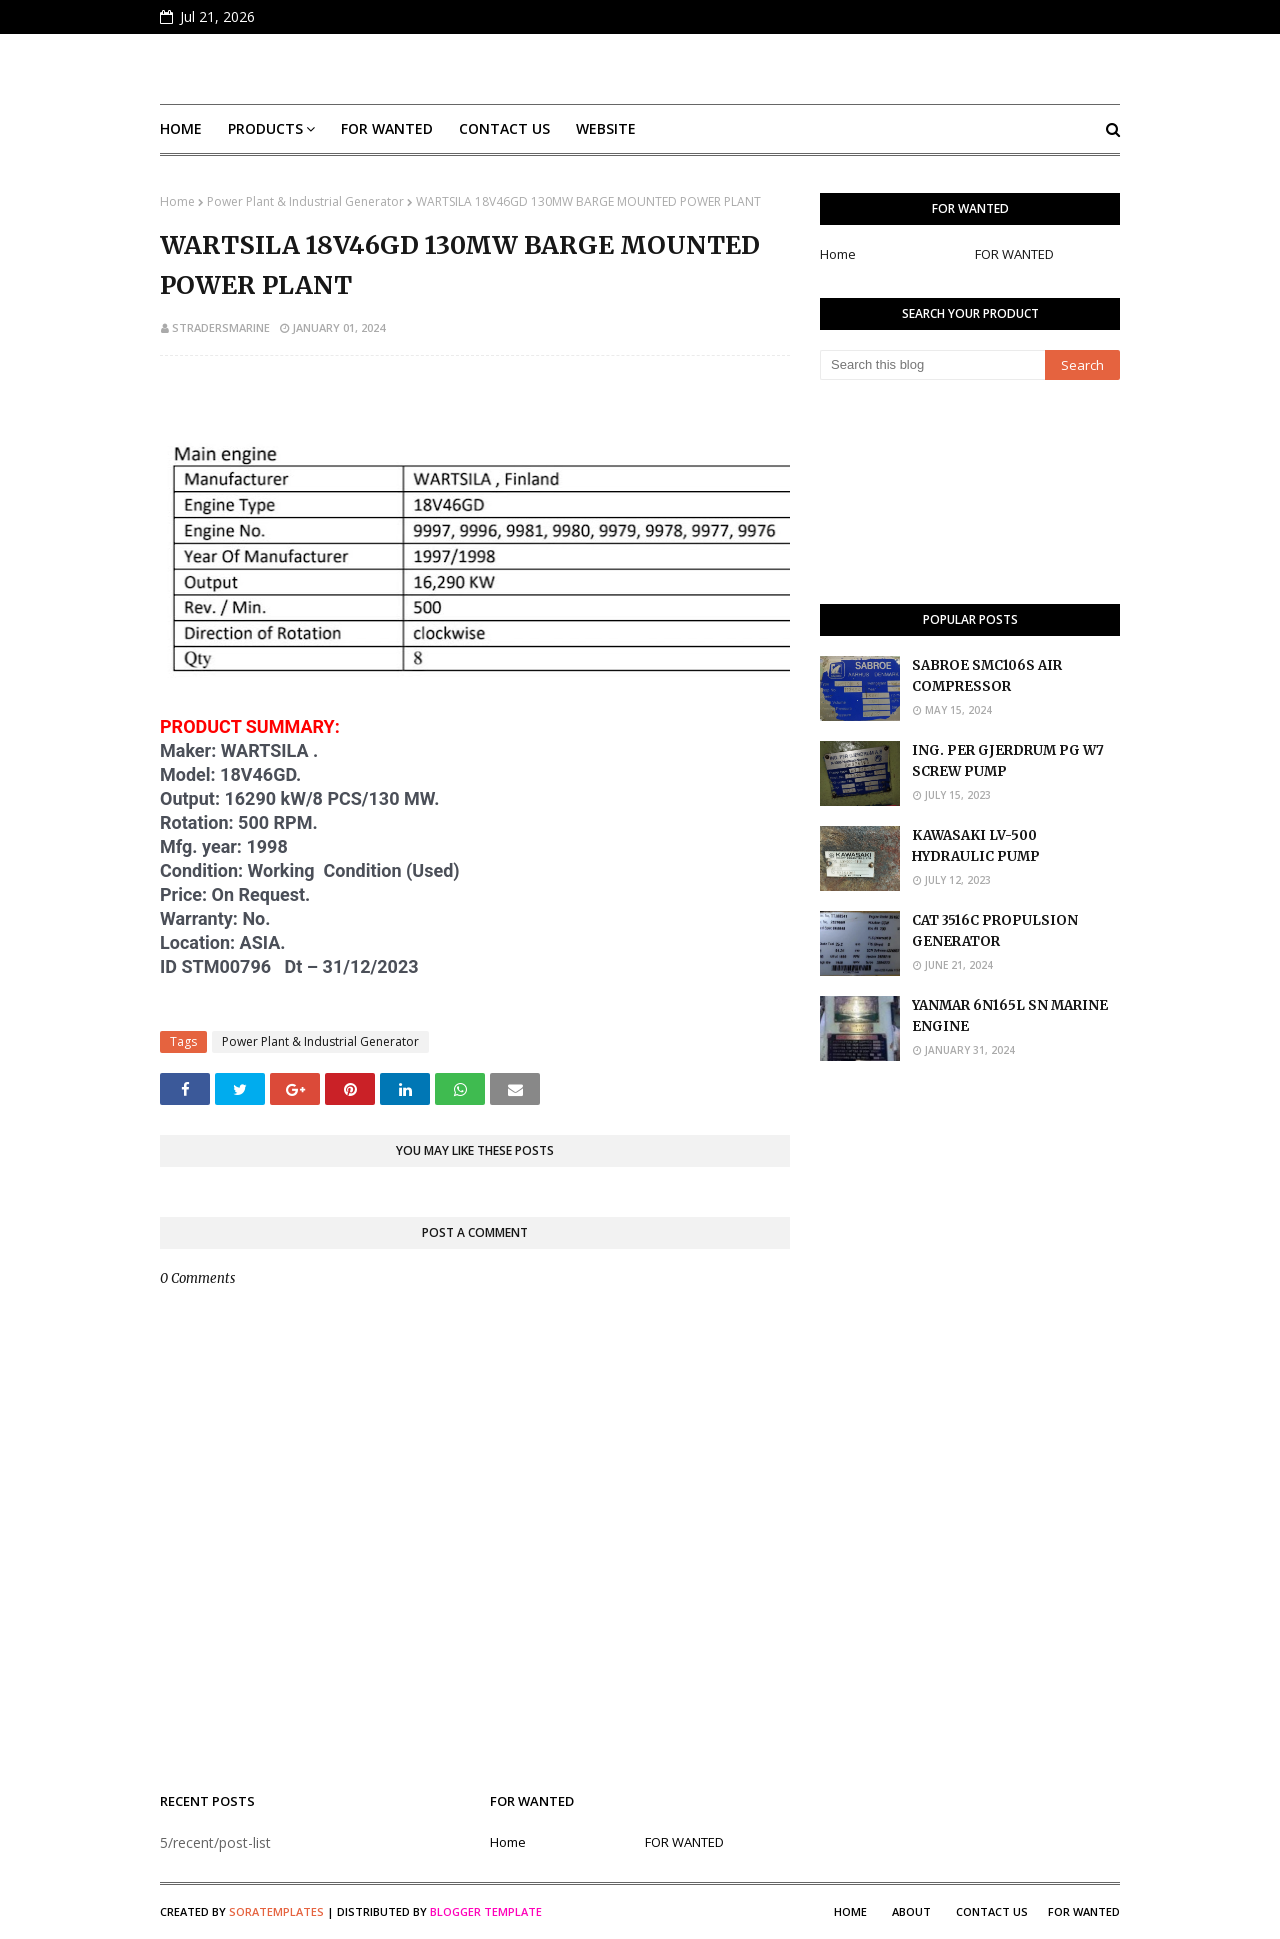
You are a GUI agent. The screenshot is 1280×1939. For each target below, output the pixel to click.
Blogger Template (486, 1911)
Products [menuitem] (265, 128)
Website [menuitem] (606, 128)
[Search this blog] (932, 365)
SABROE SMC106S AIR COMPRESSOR (987, 676)
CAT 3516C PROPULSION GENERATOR (995, 931)
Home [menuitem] (181, 128)
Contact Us (992, 1911)
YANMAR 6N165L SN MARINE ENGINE (1010, 1016)
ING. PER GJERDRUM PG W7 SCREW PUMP (1008, 761)
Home (177, 201)
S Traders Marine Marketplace (640, 69)
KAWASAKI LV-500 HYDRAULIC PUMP (976, 846)
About (911, 1911)
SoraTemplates (276, 1911)
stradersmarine (221, 327)
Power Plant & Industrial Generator (305, 201)
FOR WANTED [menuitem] (387, 128)
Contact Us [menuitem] (504, 128)
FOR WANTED (1014, 254)
